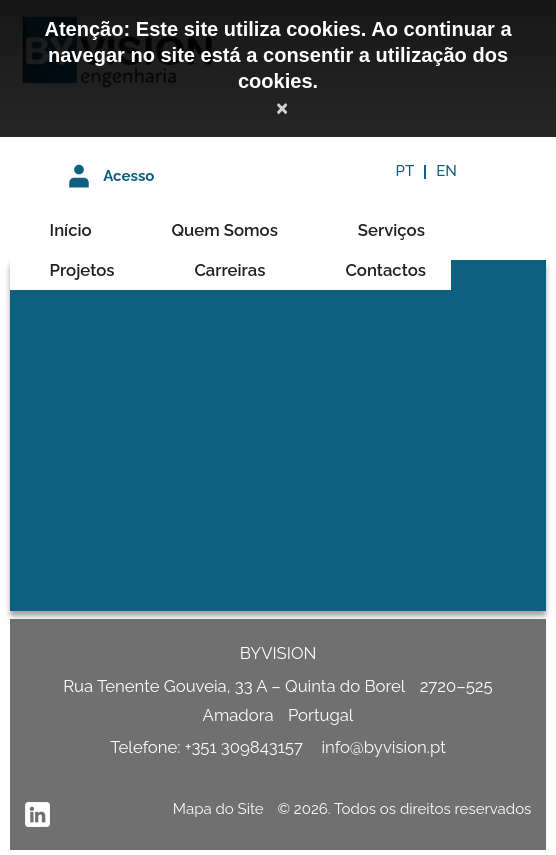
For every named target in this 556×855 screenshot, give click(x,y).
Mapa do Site (218, 809)
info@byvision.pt (383, 747)
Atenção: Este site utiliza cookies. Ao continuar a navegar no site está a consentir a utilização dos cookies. (277, 55)
